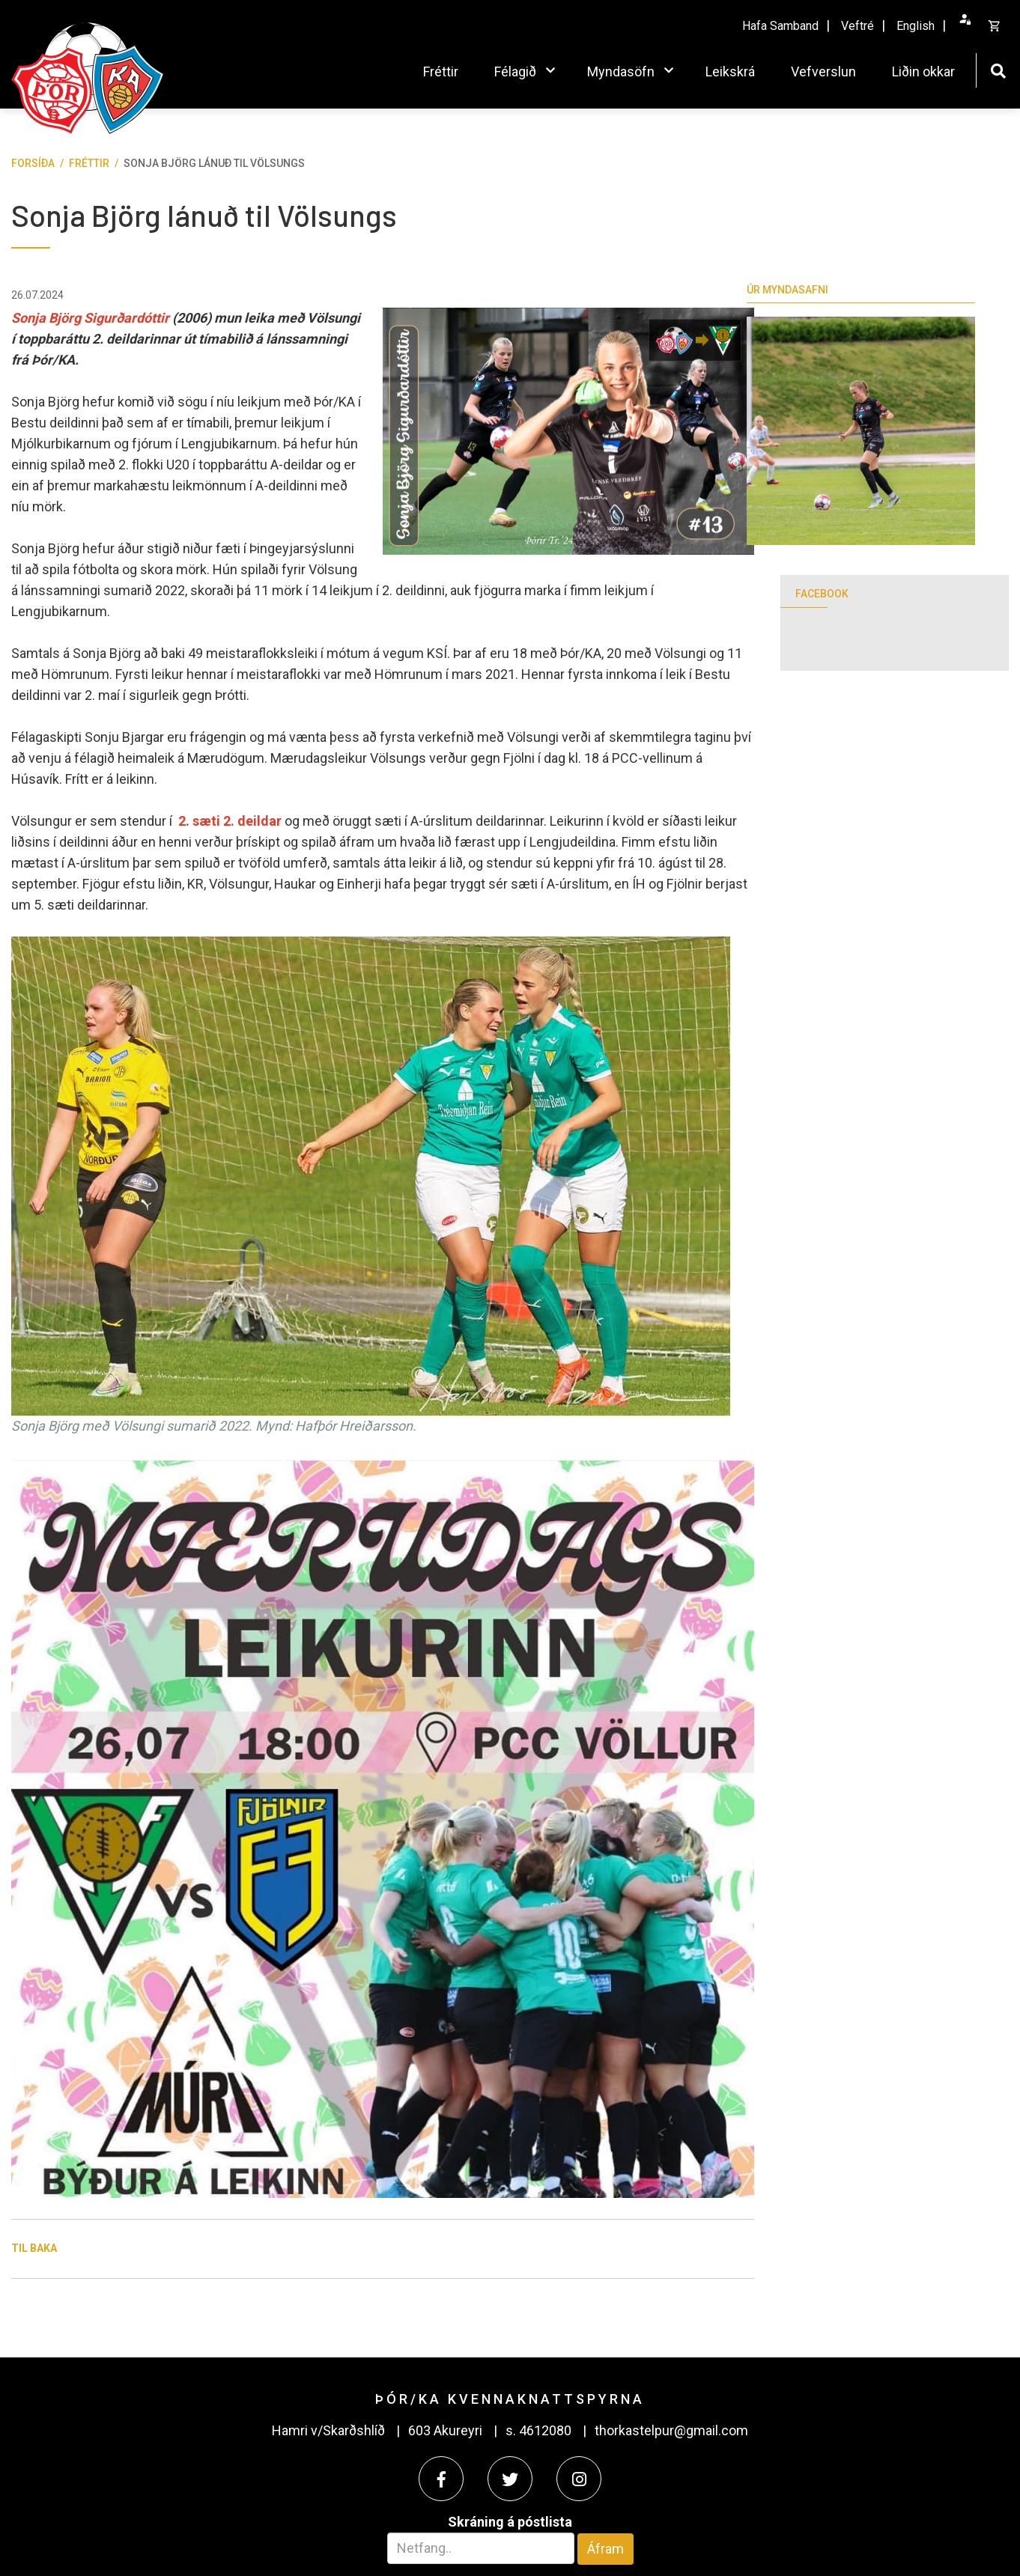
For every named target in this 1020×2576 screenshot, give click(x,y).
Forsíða (33, 163)
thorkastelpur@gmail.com (671, 2430)
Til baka (34, 2248)
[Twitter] (510, 2478)
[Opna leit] (998, 69)
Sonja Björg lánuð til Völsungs (214, 163)
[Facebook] (441, 2478)
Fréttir (89, 163)
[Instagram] (578, 2478)
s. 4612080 (538, 2430)
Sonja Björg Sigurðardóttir (90, 318)
